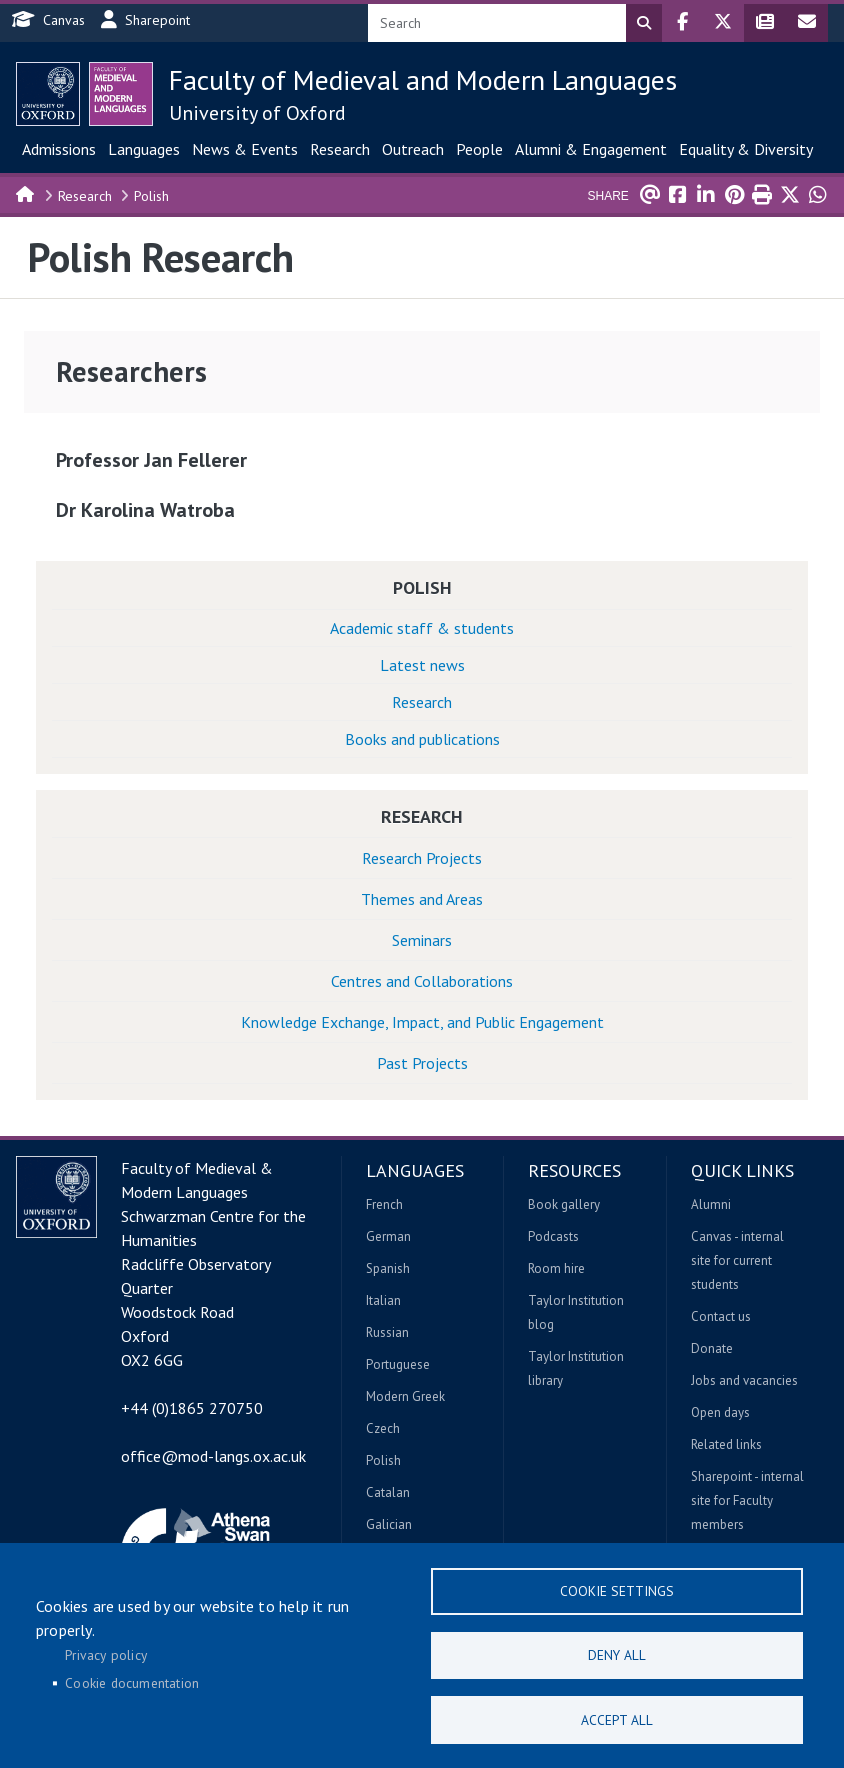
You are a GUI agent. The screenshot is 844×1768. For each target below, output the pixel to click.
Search (644, 23)
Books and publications (422, 739)
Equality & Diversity (746, 149)
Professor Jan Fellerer (151, 460)
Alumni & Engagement (591, 149)
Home (26, 193)
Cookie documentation (132, 1682)
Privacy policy (106, 1654)
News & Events (245, 149)
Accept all (617, 1719)
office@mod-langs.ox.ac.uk (213, 1456)
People (479, 149)
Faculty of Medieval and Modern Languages (423, 79)
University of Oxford (257, 113)
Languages (144, 149)
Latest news (422, 665)
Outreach (413, 149)
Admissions (59, 149)
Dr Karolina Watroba (145, 510)
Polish (151, 196)
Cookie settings (617, 1589)
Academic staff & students (422, 628)
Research (340, 149)
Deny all (617, 1654)
